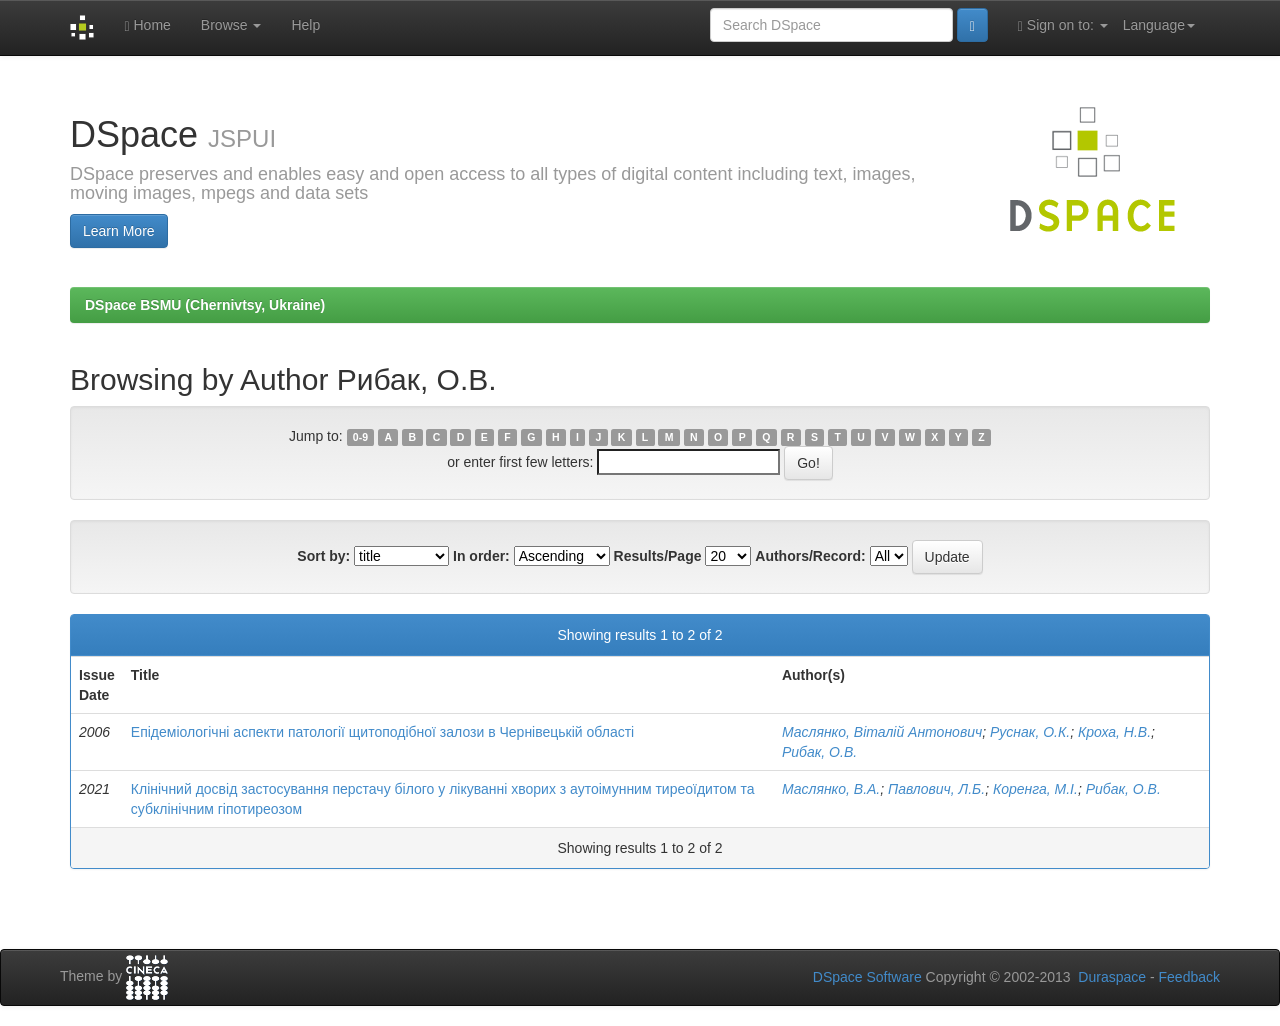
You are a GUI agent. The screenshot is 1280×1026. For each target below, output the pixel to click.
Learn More (119, 231)
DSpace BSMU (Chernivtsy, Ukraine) (205, 305)
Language (1159, 25)
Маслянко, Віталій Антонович (882, 732)
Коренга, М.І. (1035, 789)
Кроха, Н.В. (1114, 732)
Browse (231, 25)
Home (147, 25)
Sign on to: (1063, 25)
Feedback (1189, 977)
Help (305, 25)
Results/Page (658, 556)
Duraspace (1112, 977)
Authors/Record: (810, 556)
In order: (481, 556)
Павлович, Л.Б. (936, 789)
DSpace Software (867, 977)
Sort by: (323, 556)
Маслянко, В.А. (831, 789)
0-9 (360, 437)
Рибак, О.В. (819, 752)
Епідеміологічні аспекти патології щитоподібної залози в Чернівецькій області (382, 732)
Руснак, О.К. (1030, 732)
